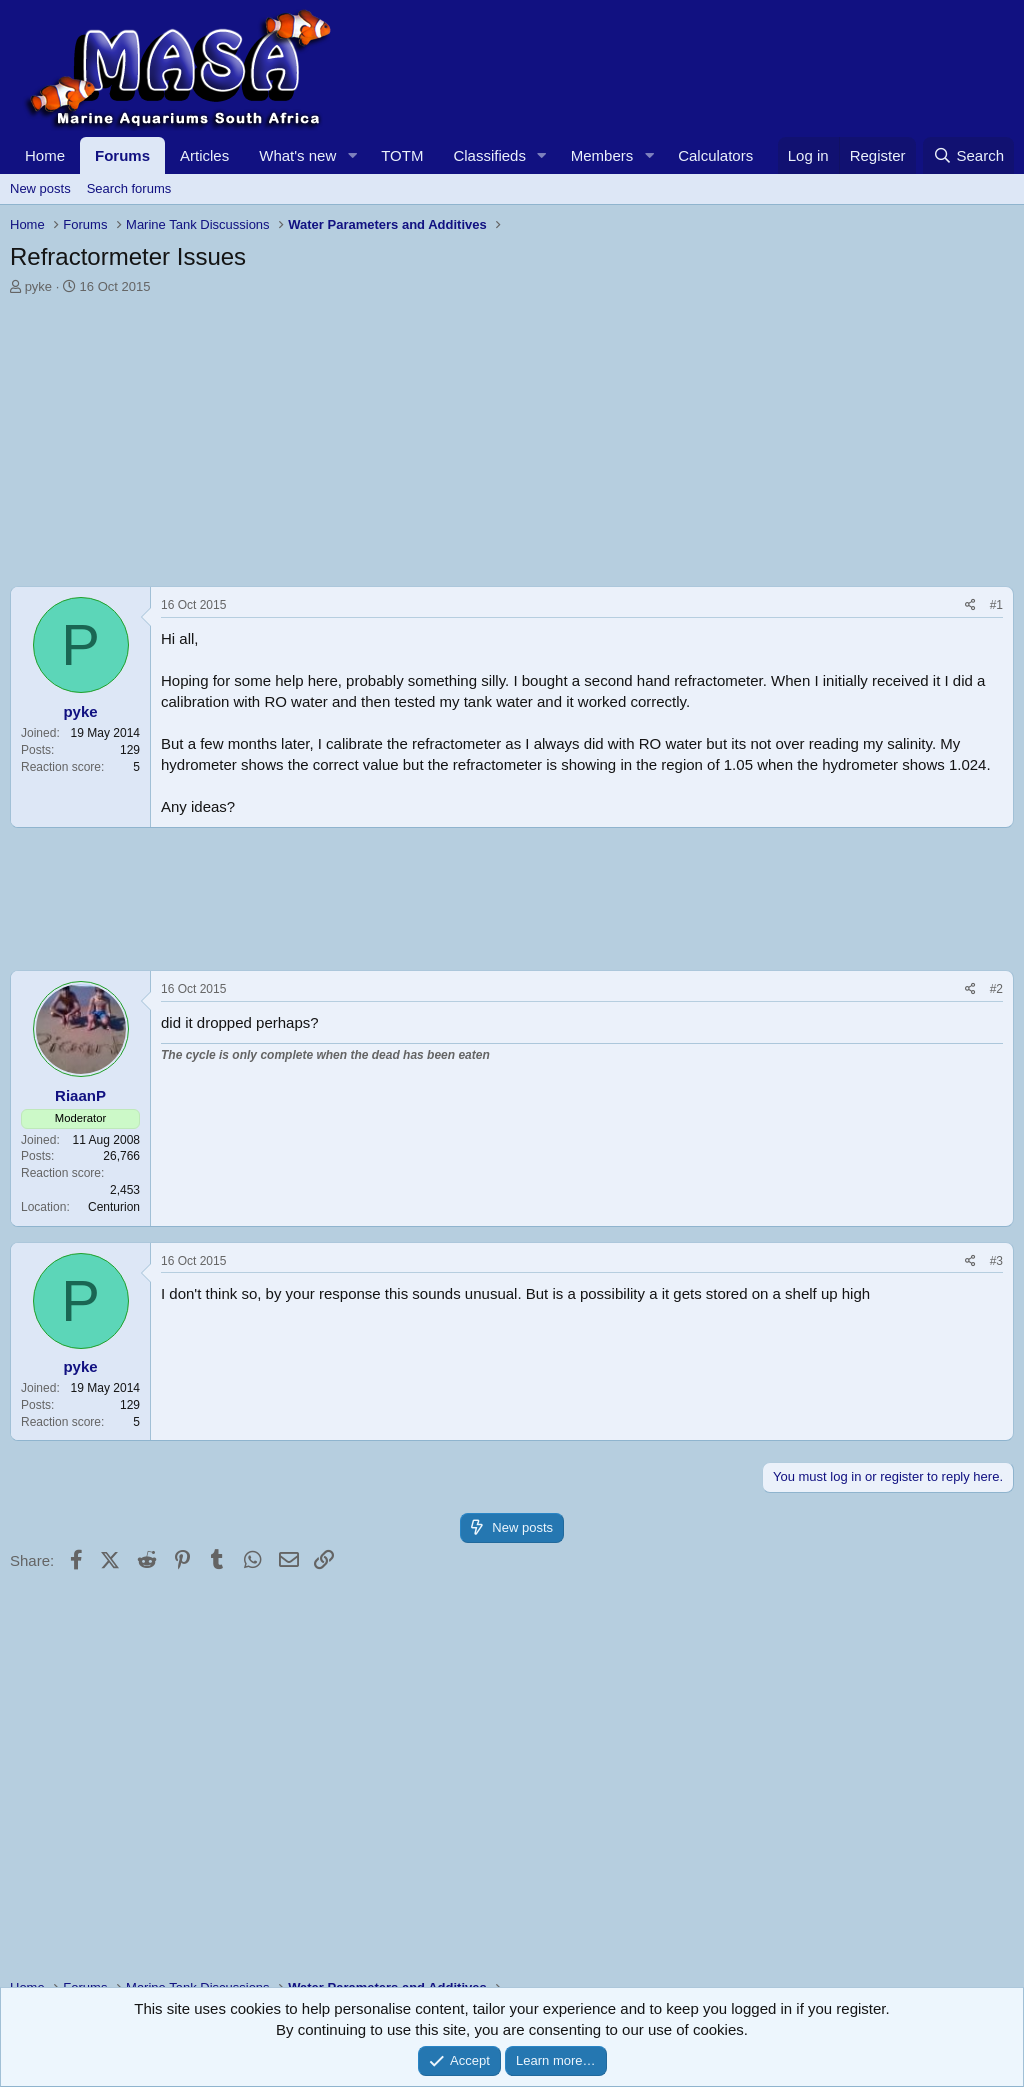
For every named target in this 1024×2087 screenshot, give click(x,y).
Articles (204, 155)
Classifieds (489, 155)
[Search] (968, 155)
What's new (297, 155)
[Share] (970, 605)
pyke (38, 286)
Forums (122, 155)
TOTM (402, 155)
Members (602, 155)
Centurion (114, 1207)
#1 (996, 605)
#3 (996, 1261)
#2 (996, 989)
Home (45, 155)
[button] (352, 155)
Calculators (715, 155)
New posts (40, 188)
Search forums (129, 188)
